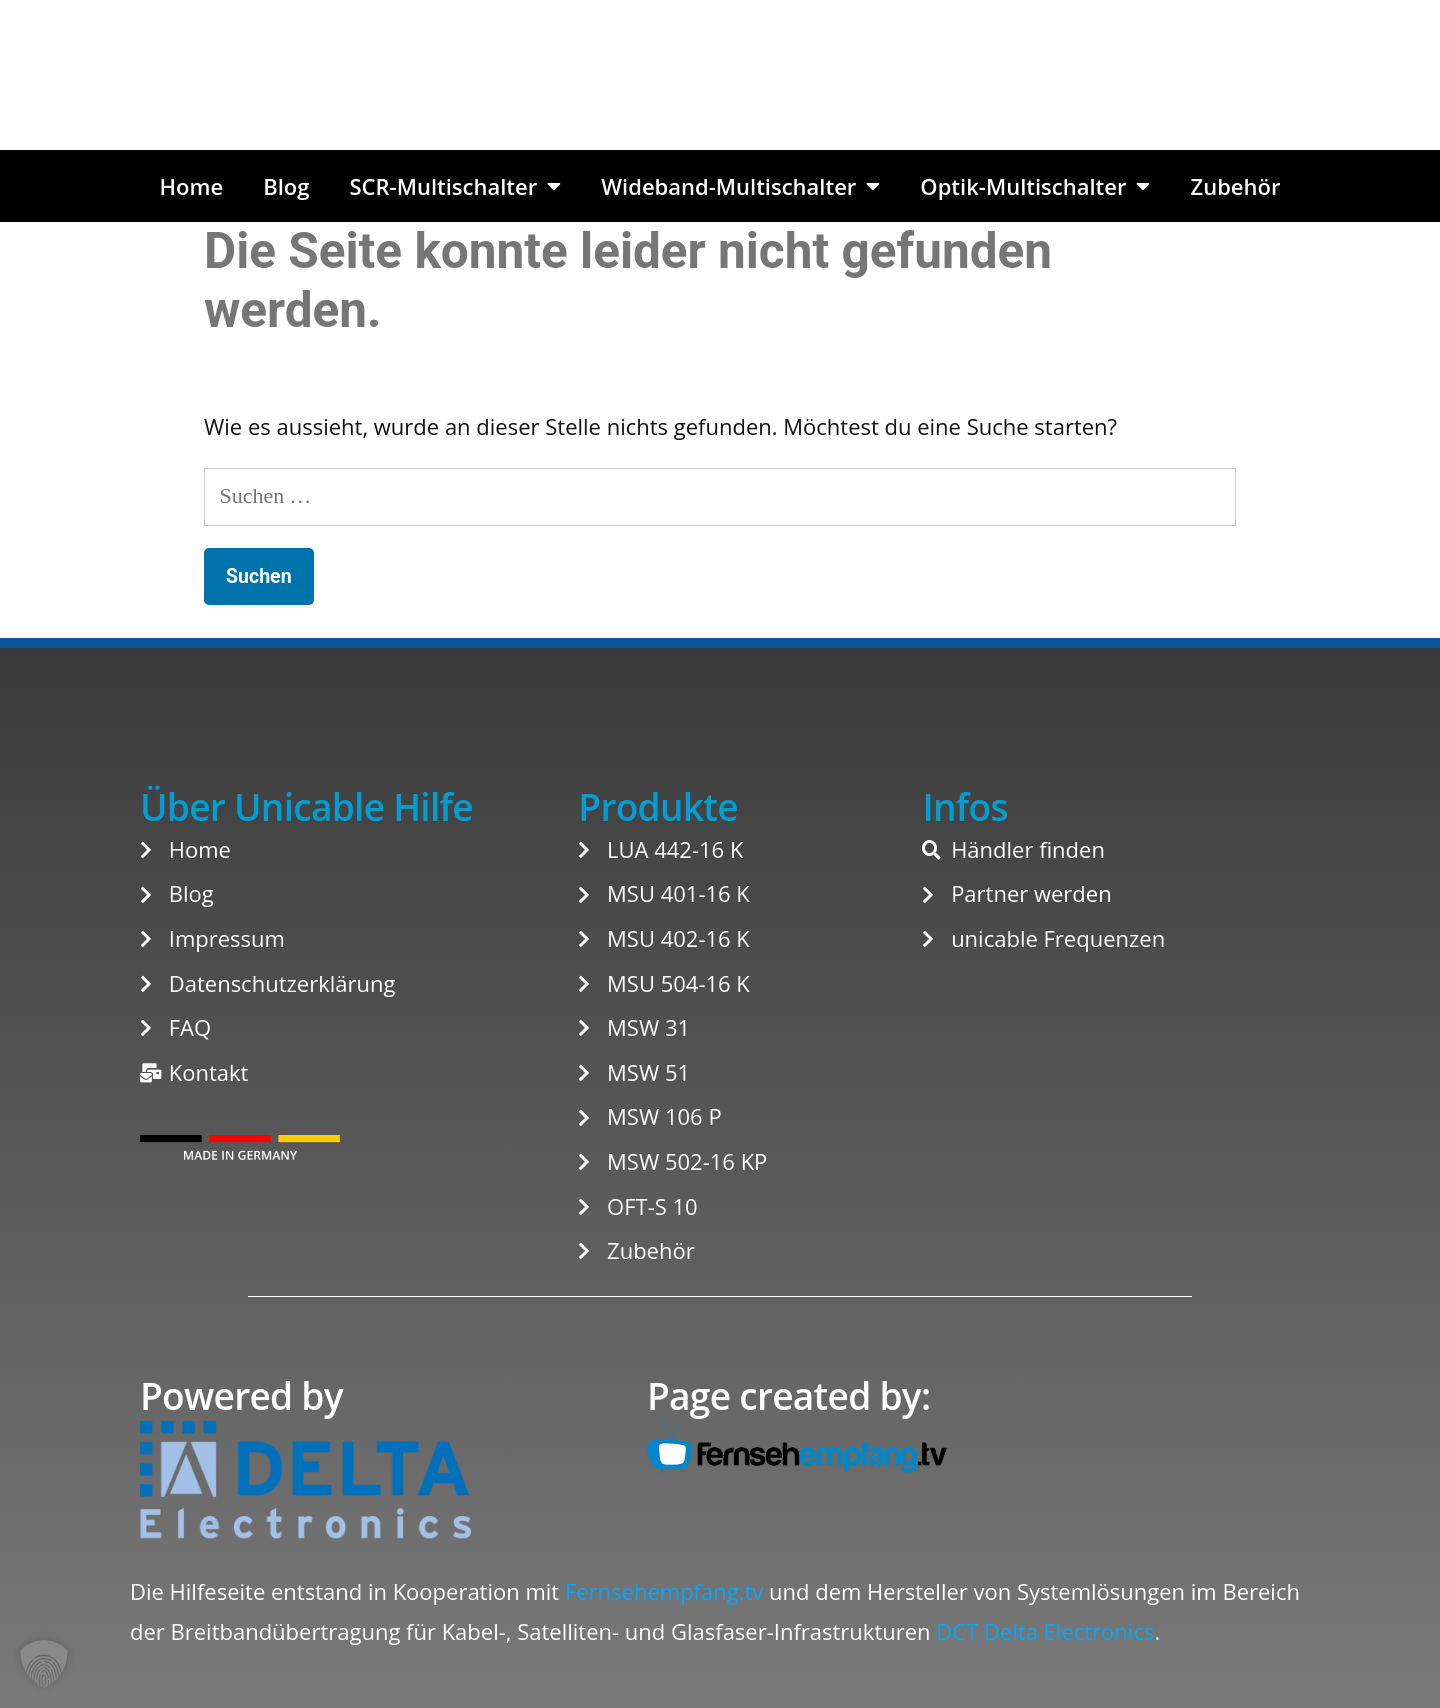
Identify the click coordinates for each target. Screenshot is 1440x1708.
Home (192, 186)
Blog (286, 186)
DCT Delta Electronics (1045, 1631)
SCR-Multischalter (455, 186)
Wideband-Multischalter (740, 186)
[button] (44, 1664)
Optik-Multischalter (1035, 186)
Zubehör (1235, 186)
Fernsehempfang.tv (664, 1591)
